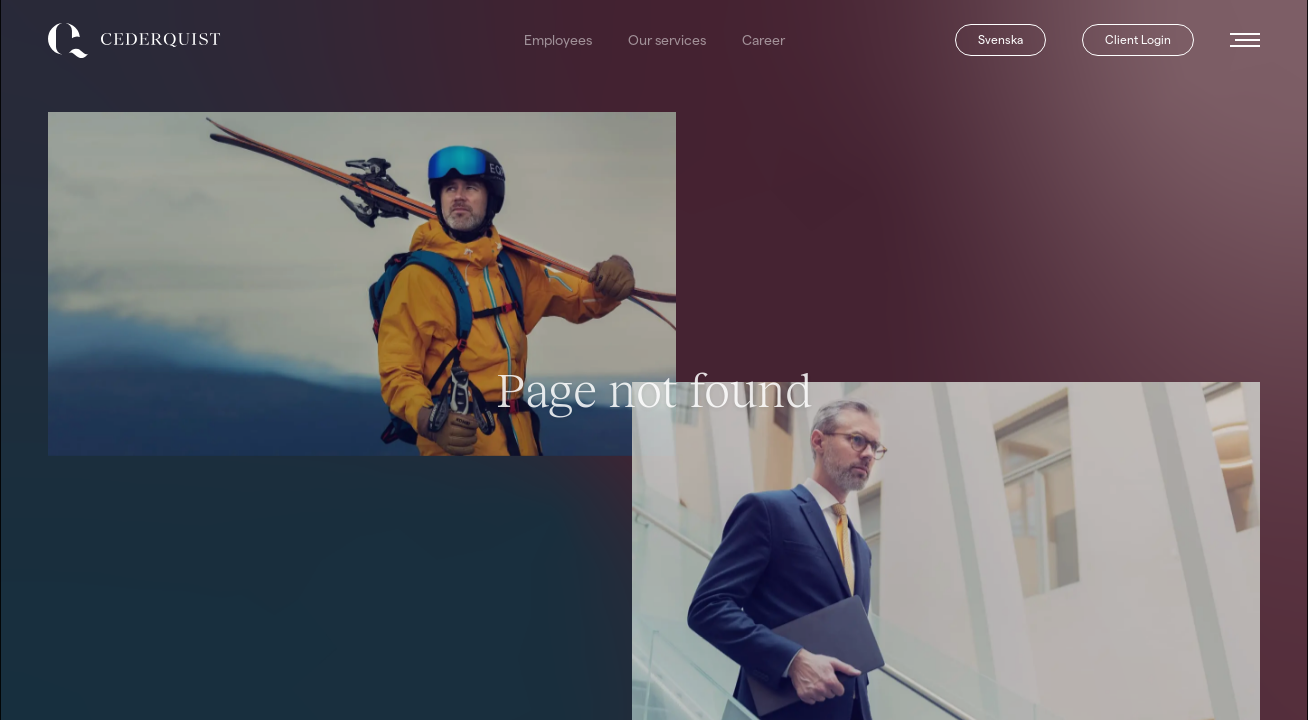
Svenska (1000, 39)
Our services (667, 40)
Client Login (1138, 39)
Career (763, 40)
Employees (558, 40)
